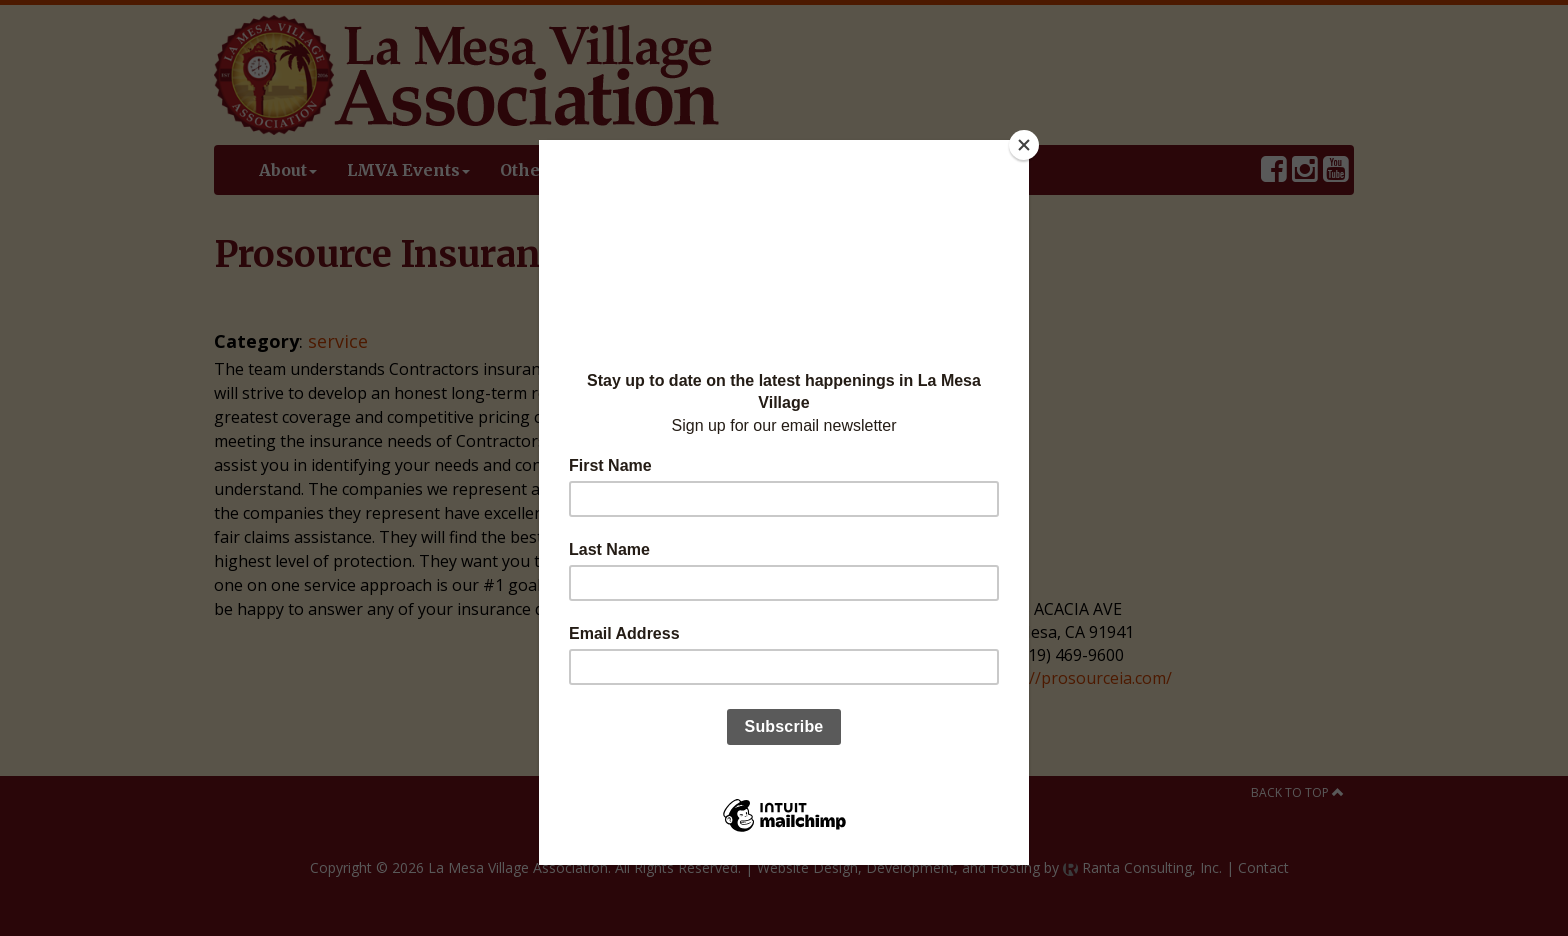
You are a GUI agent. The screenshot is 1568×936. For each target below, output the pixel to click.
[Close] (1024, 145)
